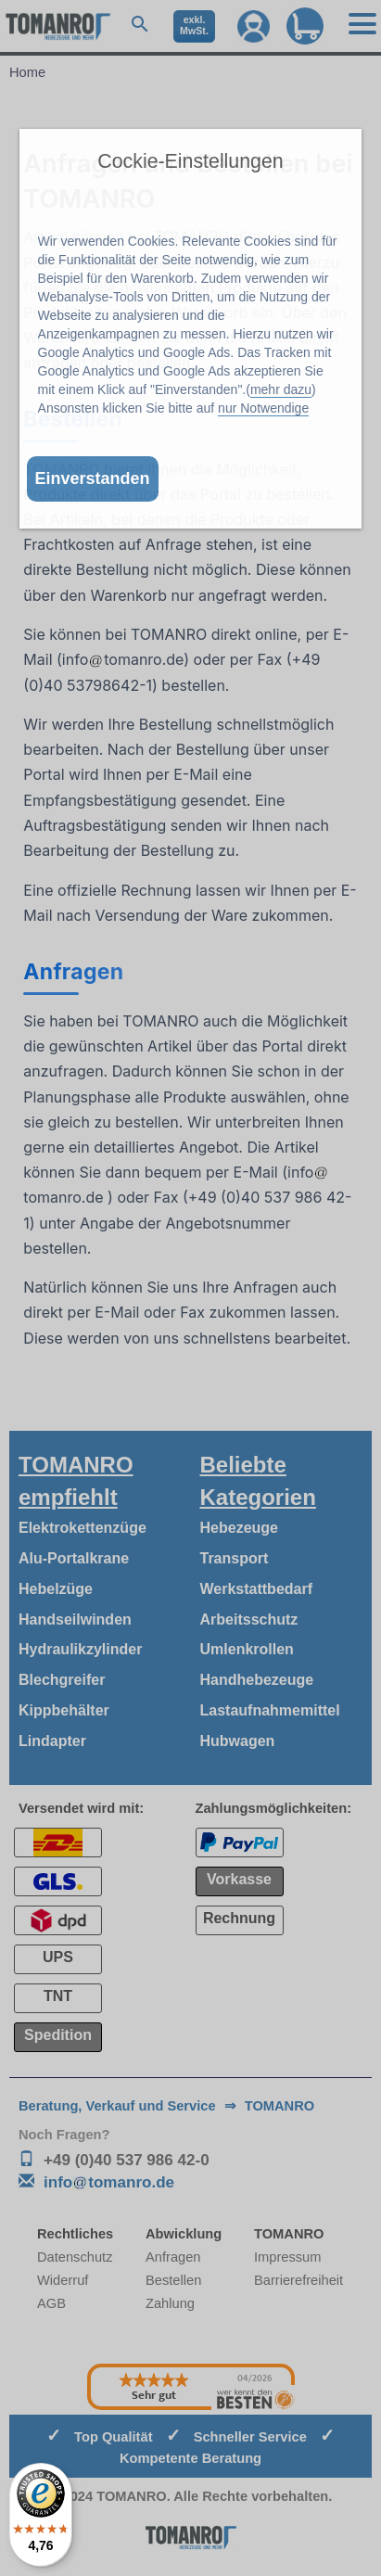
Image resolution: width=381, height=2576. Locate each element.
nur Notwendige (263, 408)
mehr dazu (280, 389)
